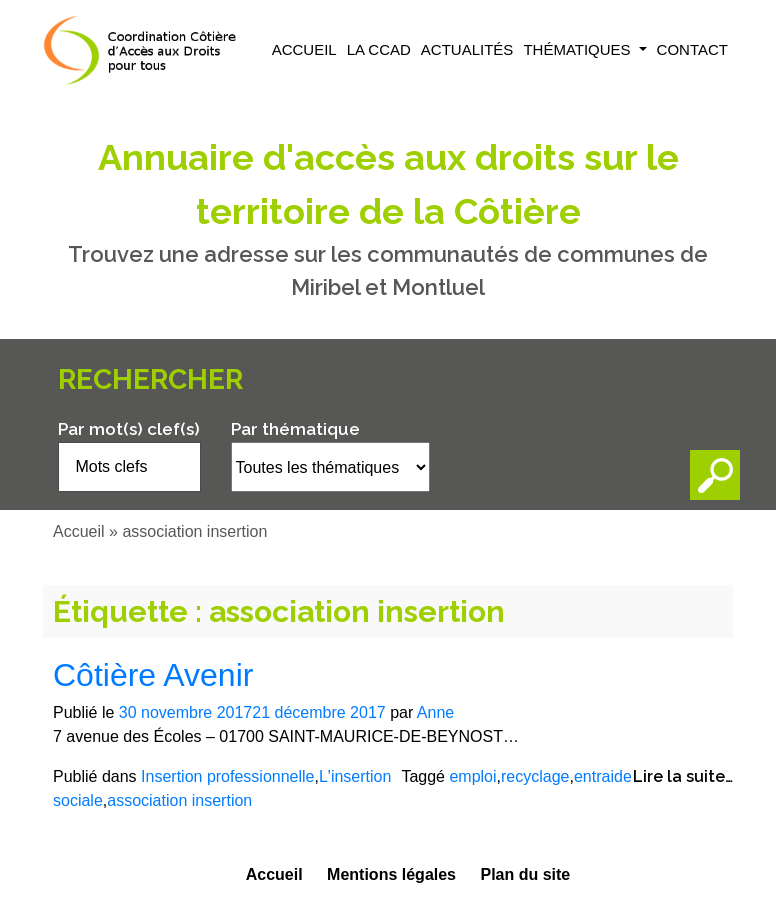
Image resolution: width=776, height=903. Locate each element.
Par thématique (295, 429)
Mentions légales (391, 874)
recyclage (535, 776)
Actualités (467, 49)
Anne (435, 712)
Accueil (304, 49)
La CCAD (379, 49)
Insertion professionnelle (227, 776)
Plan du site (525, 874)
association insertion (179, 800)
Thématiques (578, 49)
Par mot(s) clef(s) (129, 429)
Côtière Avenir (153, 675)
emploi (472, 776)
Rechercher (150, 379)
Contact (692, 49)
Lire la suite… (683, 776)
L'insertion (355, 776)
